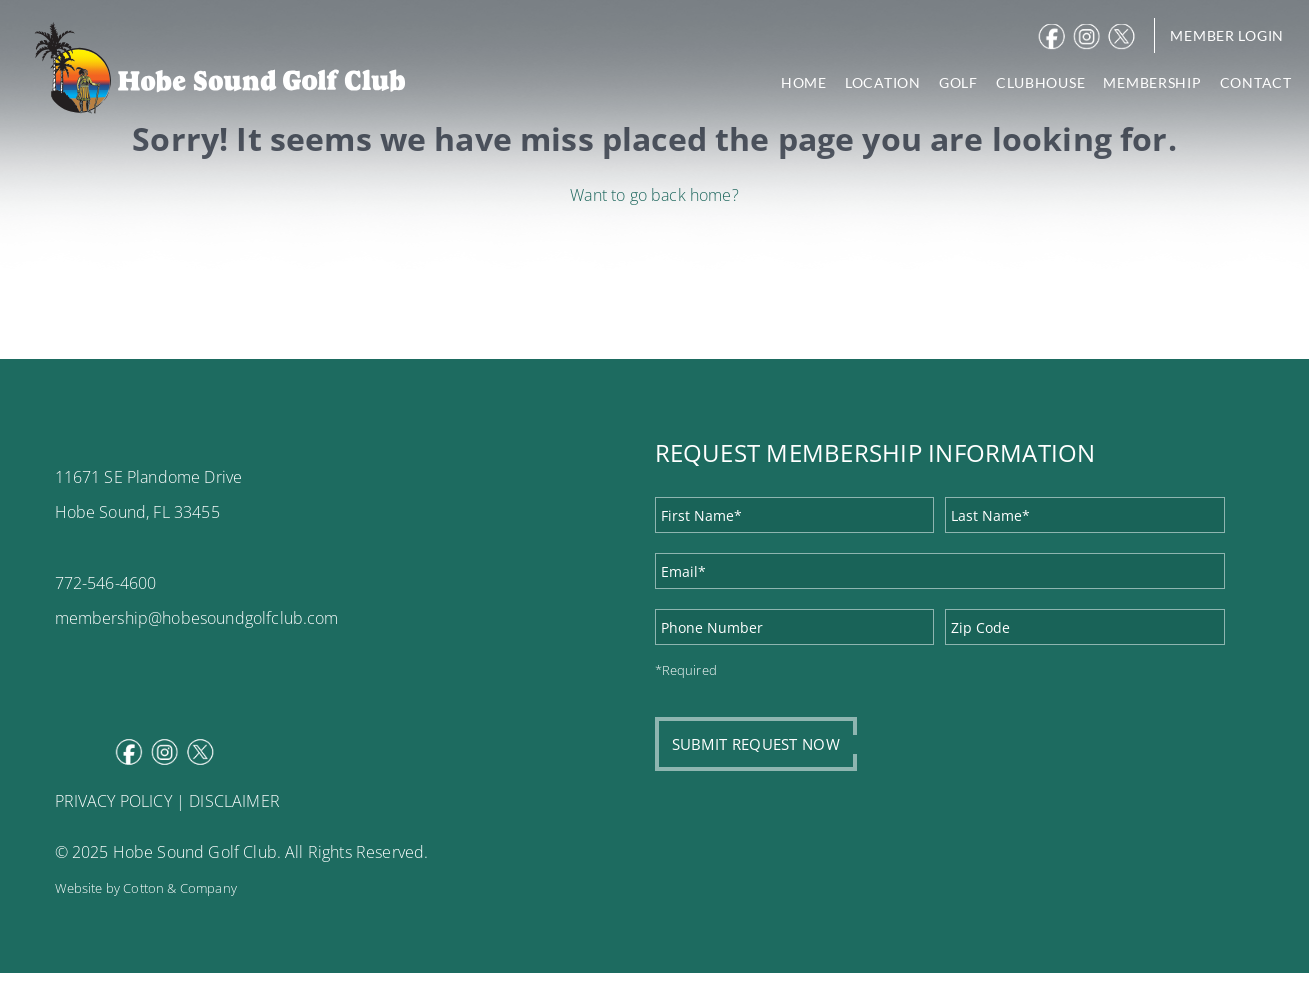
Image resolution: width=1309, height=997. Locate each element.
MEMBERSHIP (1152, 82)
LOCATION (883, 82)
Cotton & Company (180, 888)
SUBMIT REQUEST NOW (756, 744)
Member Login (1227, 35)
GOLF (958, 82)
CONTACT (1256, 82)
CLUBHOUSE (1040, 82)
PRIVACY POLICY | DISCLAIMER (167, 801)
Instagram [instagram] (1089, 37)
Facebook (1054, 37)
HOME (804, 82)
